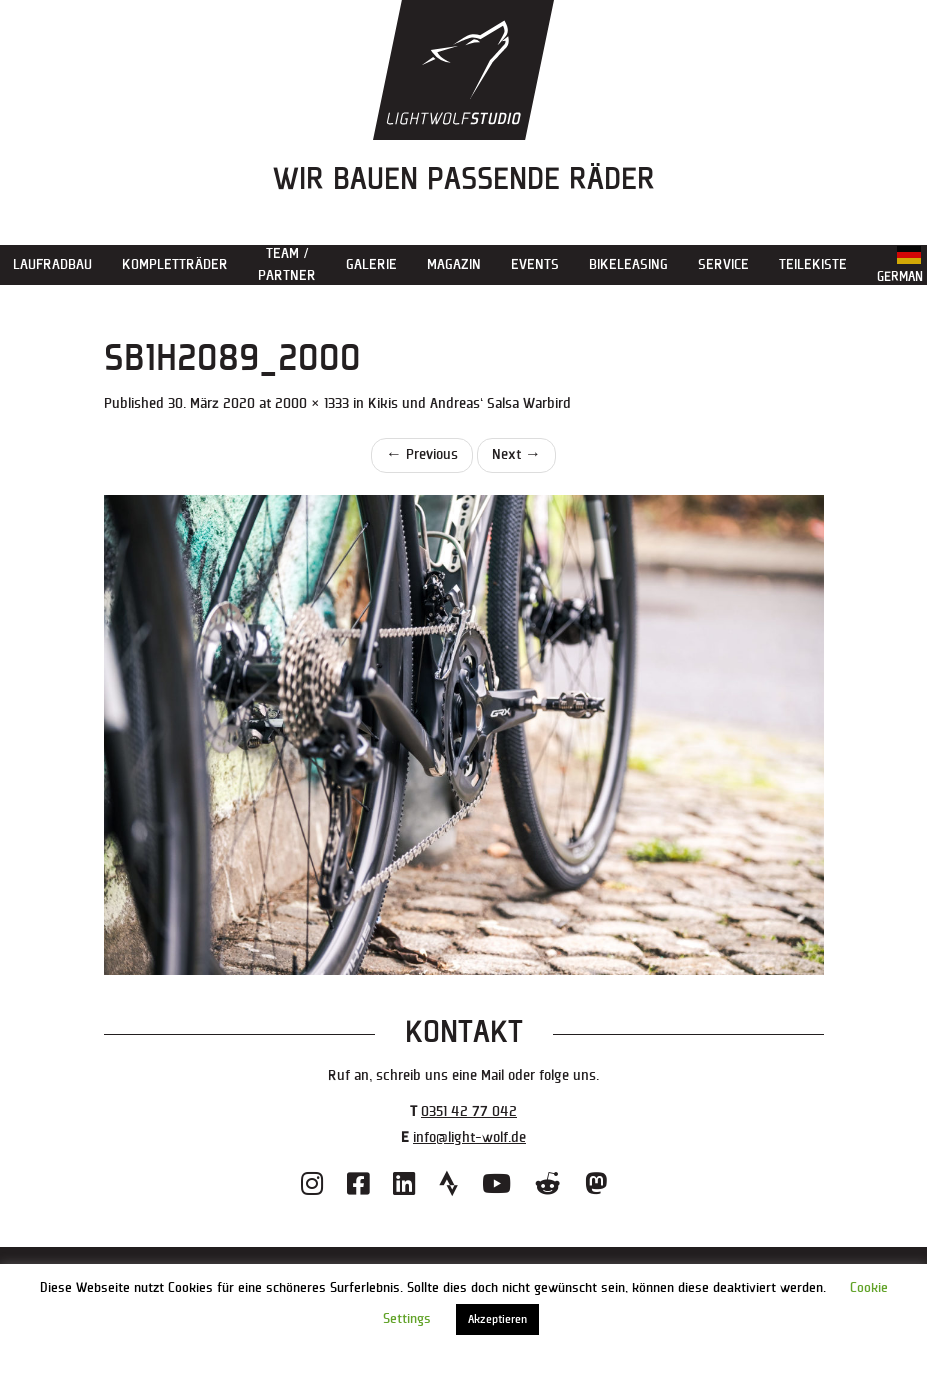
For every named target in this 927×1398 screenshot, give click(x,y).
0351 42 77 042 (469, 1111)
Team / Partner (287, 264)
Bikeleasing (628, 264)
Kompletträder (175, 264)
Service (723, 264)
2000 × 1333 (312, 403)
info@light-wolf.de (469, 1137)
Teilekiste (813, 264)
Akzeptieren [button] (497, 1319)
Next (516, 454)
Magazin (454, 264)
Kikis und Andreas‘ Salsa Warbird (469, 403)
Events (535, 264)
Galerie (371, 264)
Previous (422, 454)
